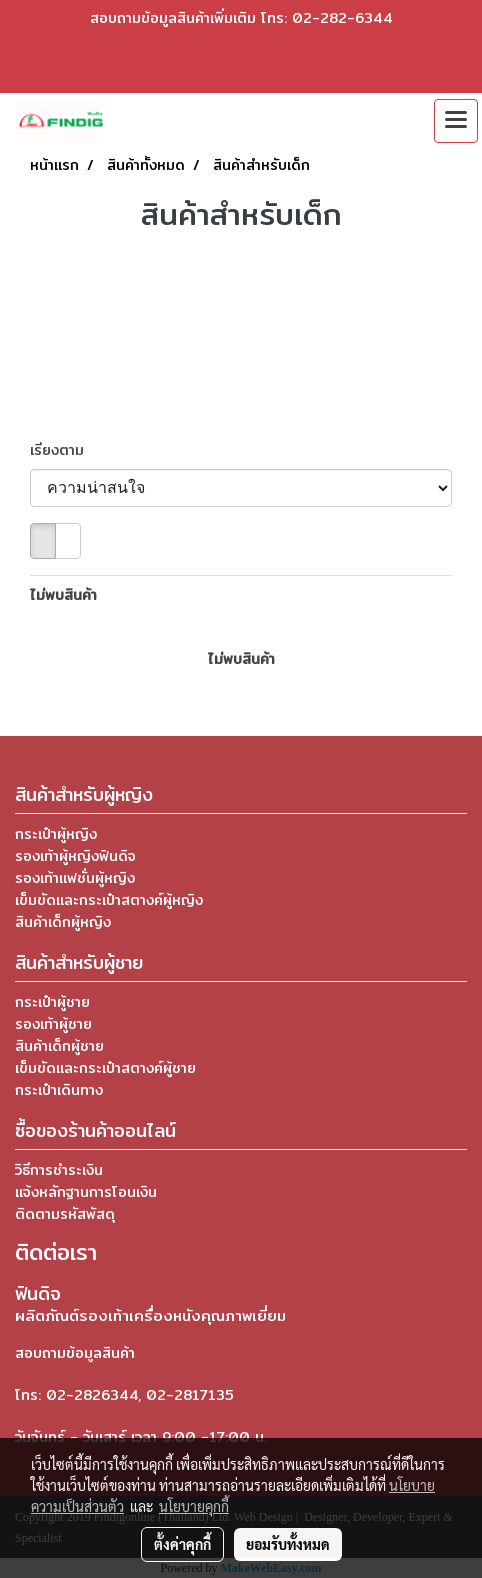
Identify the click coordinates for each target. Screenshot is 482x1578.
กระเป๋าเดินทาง (59, 1090)
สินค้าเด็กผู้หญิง (63, 922)
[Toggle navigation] (456, 121)
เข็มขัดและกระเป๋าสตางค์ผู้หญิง (109, 900)
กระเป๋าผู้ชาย (52, 1002)
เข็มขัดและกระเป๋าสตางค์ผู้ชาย (105, 1068)
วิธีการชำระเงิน (59, 1170)
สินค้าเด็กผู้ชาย (59, 1046)
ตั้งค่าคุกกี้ (182, 1544)
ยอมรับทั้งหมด (288, 1544)
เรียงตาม (64, 450)
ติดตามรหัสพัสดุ (65, 1214)
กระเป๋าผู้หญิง (56, 834)
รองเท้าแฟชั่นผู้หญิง (75, 878)
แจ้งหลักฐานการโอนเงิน (86, 1192)
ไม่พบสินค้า (63, 595)
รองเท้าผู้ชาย (53, 1024)
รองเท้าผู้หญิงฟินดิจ (75, 856)
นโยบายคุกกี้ (194, 1506)
